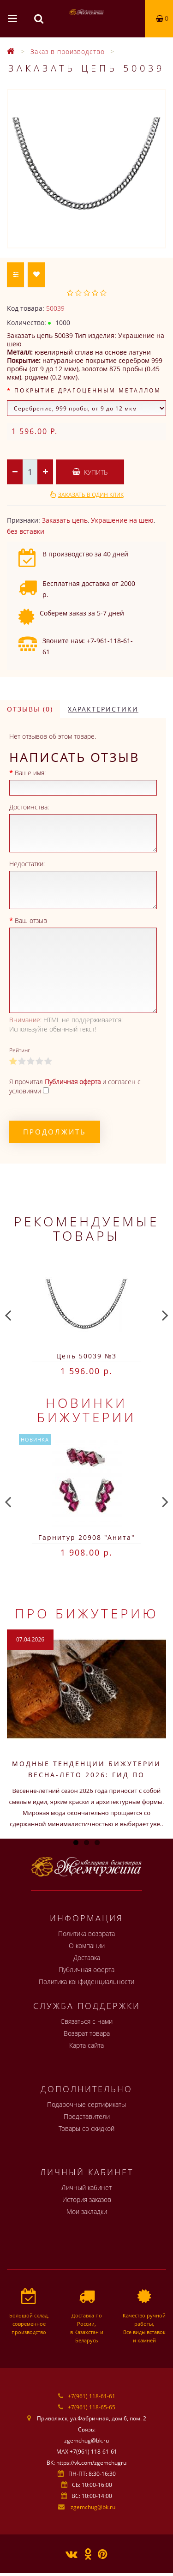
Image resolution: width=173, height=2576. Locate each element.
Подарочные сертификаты (86, 2104)
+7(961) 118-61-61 (91, 2396)
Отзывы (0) (30, 709)
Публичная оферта (86, 1969)
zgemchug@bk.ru (93, 2507)
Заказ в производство (67, 51)
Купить (89, 472)
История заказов (86, 2199)
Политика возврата (86, 1933)
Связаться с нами (86, 2021)
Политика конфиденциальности (86, 1981)
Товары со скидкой (86, 2128)
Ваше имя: (30, 772)
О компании (87, 1945)
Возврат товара (87, 2033)
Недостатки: (27, 863)
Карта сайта (86, 2045)
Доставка (86, 1957)
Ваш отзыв (31, 920)
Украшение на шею (122, 520)
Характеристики (103, 709)
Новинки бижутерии (86, 1410)
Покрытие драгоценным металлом (87, 390)
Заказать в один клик (91, 495)
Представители (87, 2116)
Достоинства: (29, 806)
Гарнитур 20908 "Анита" (86, 1537)
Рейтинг (19, 1050)
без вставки (25, 531)
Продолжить (54, 1131)
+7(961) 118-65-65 (91, 2407)
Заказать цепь (65, 520)
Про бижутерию (87, 1613)
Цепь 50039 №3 (86, 1355)
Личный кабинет (86, 2187)
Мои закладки (86, 2211)
